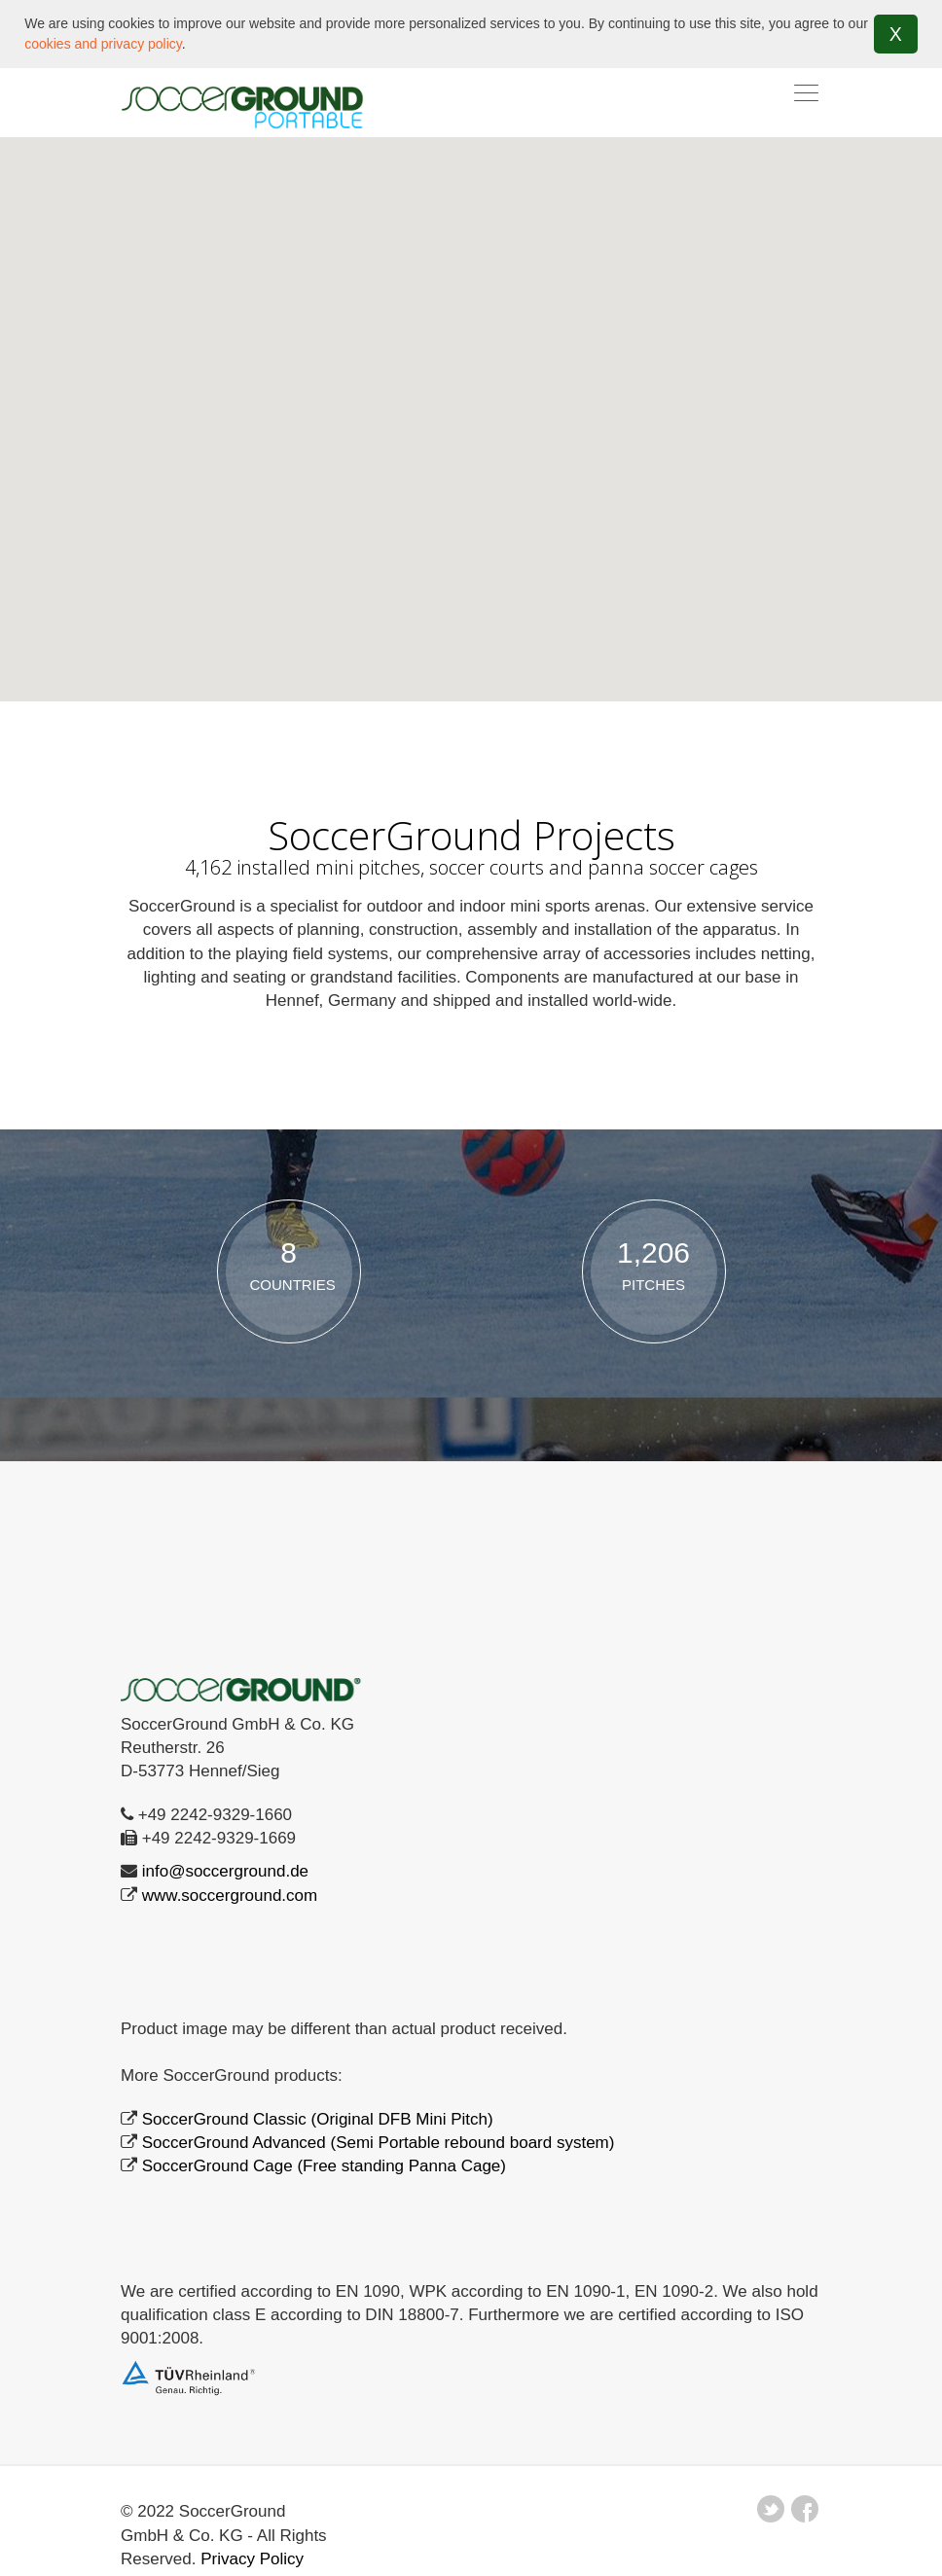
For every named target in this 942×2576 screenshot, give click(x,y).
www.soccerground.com (229, 1894)
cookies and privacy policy (103, 44)
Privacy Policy (252, 2558)
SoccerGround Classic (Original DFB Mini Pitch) (317, 2118)
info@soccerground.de (225, 1871)
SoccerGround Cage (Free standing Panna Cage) (324, 2166)
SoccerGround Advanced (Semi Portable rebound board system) (378, 2141)
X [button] (895, 34)
